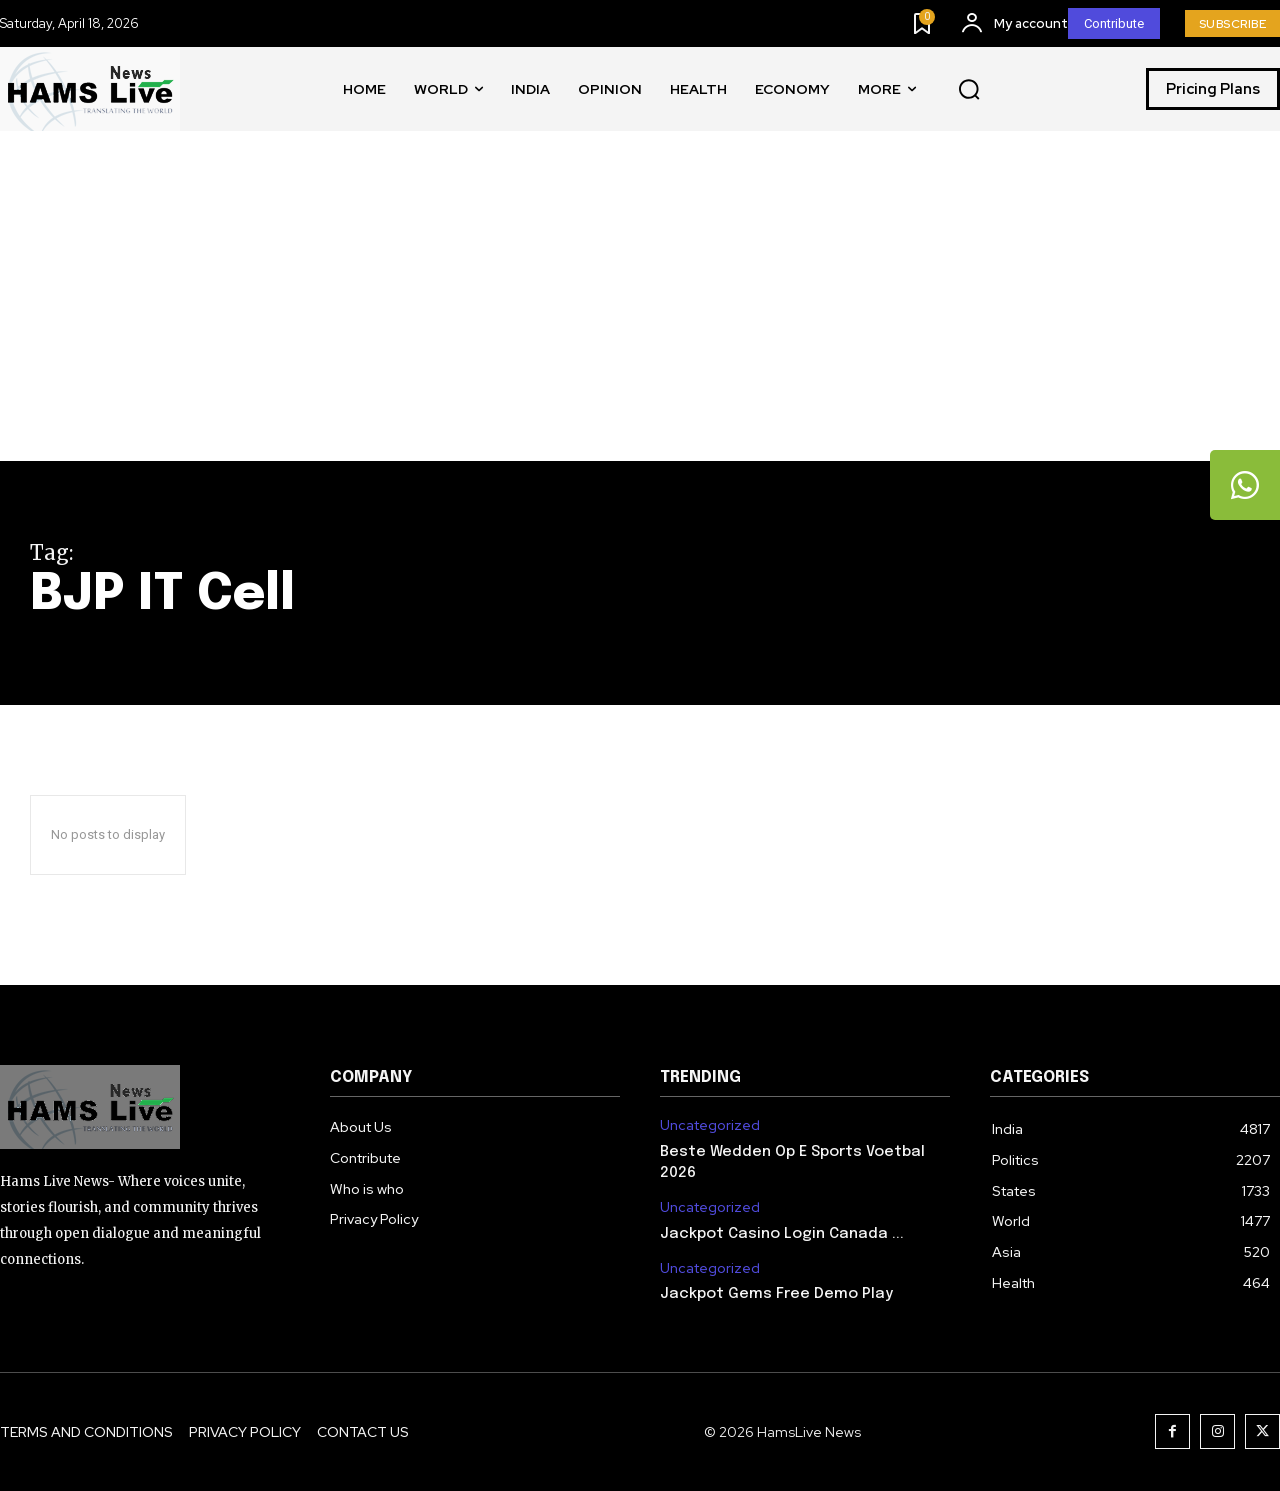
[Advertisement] (640, 311)
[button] (969, 90)
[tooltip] (1245, 485)
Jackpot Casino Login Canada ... (782, 1234)
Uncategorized (710, 1125)
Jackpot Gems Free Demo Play (776, 1294)
